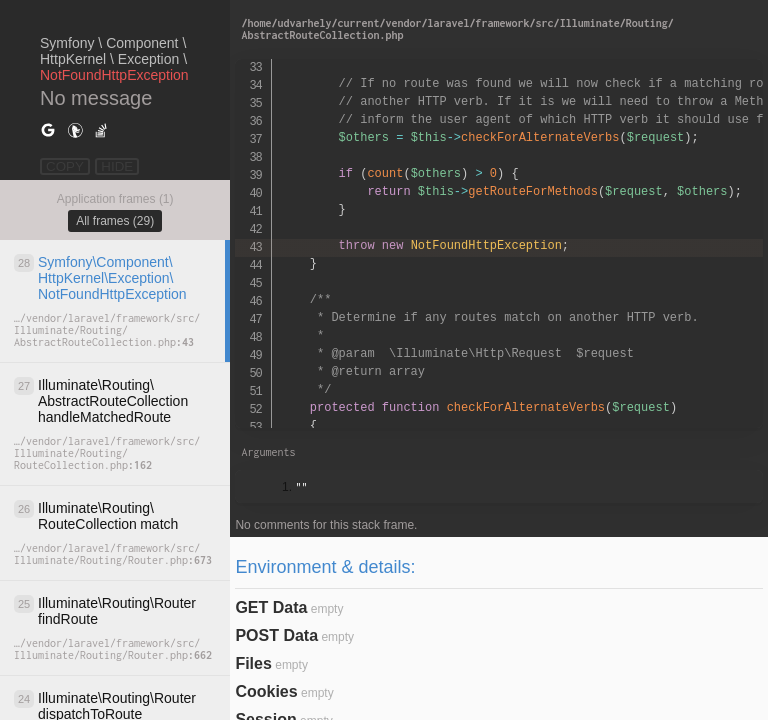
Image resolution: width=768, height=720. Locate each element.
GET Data (271, 607)
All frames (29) (115, 221)
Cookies (266, 691)
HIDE (117, 166)
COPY (65, 166)
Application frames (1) (115, 199)
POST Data (276, 635)
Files (253, 663)
